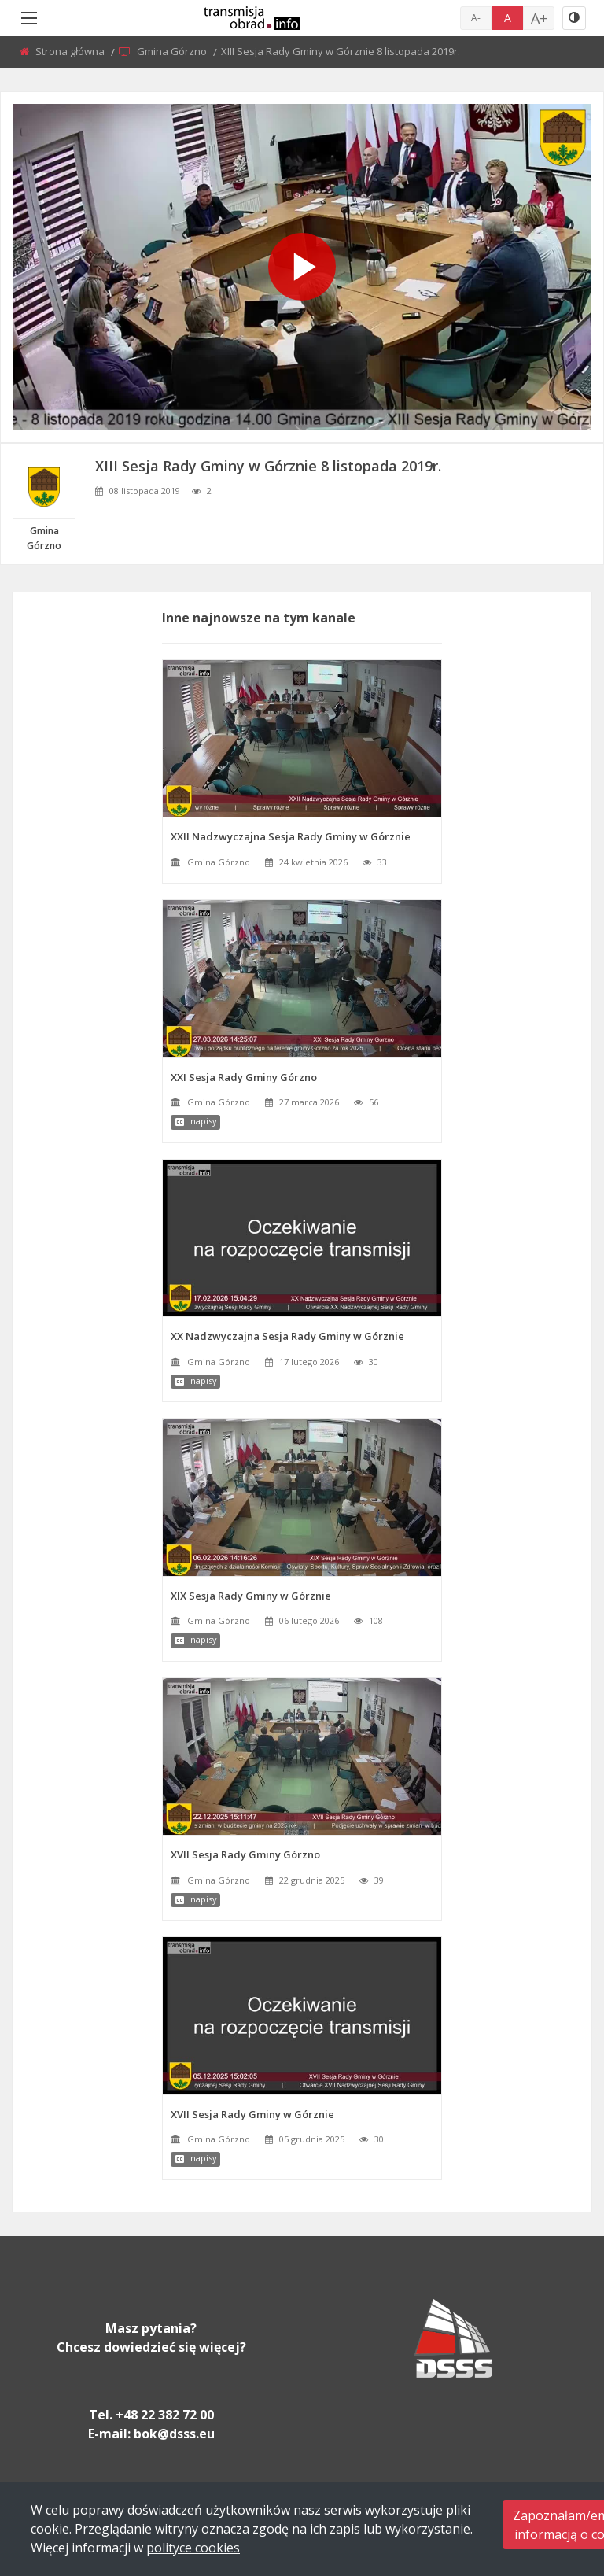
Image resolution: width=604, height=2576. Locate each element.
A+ (539, 18)
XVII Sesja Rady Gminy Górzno (245, 1854)
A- (476, 17)
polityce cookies (193, 2547)
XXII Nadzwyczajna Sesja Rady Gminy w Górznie (291, 836)
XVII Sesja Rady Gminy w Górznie (252, 2114)
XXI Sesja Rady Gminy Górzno (244, 1077)
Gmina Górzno (173, 51)
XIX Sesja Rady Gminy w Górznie (251, 1596)
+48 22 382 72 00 (165, 2414)
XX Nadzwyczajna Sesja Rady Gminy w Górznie (287, 1336)
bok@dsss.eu (174, 2433)
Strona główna (71, 51)
